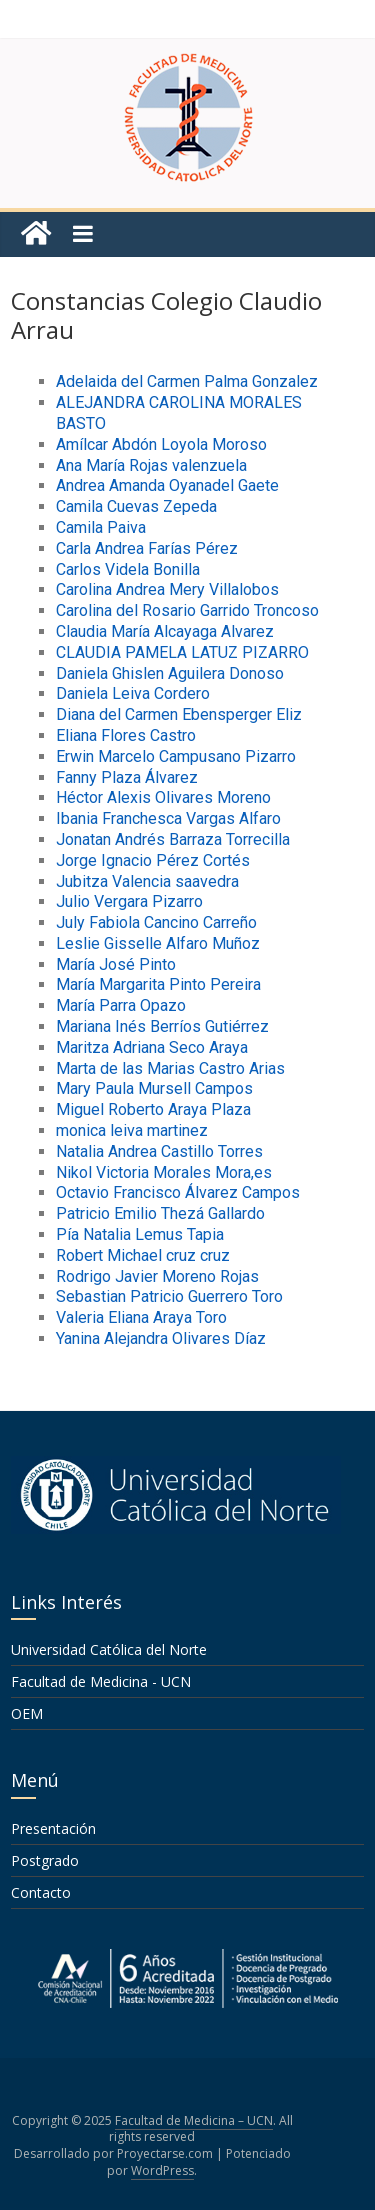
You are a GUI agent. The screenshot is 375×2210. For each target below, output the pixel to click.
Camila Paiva (101, 527)
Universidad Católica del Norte (109, 1649)
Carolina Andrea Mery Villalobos (167, 589)
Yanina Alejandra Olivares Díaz (161, 1338)
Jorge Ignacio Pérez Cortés (153, 860)
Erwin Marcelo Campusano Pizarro (176, 756)
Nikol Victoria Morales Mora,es (164, 1172)
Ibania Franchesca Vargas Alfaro (168, 818)
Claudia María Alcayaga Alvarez (165, 631)
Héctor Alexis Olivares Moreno (163, 797)
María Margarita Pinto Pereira (158, 984)
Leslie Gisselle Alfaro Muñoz (158, 943)
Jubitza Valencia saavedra (147, 881)
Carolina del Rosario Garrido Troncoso (187, 610)
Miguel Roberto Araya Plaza (153, 1109)
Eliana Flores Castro (126, 735)
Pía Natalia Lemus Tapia (140, 1234)
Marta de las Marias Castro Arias (170, 1068)
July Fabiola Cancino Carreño (156, 922)
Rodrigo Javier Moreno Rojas (157, 1276)
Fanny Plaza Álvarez (127, 777)
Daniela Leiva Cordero (133, 693)
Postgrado (45, 1860)
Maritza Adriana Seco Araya (152, 1047)
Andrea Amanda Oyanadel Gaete (167, 485)
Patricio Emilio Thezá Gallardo (160, 1213)
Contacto (41, 1892)
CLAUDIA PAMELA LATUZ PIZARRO (182, 652)
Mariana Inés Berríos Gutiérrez (162, 1026)
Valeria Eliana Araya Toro (141, 1317)
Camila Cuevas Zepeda (136, 506)
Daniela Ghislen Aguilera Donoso (170, 673)
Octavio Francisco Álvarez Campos (178, 1192)
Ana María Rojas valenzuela (151, 465)
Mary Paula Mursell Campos (154, 1088)
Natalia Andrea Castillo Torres (159, 1151)
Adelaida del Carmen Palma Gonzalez (187, 381)
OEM (27, 1713)
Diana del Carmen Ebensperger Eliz (179, 714)
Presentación (53, 1828)
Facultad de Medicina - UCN (101, 1681)
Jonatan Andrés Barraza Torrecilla (173, 839)
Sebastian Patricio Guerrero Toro (169, 1296)
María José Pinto (116, 964)
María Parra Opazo (121, 1005)
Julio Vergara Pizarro (129, 901)
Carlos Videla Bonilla (128, 569)
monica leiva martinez (132, 1130)
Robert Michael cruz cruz (143, 1255)
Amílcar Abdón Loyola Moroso (161, 444)
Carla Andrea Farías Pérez (147, 548)
